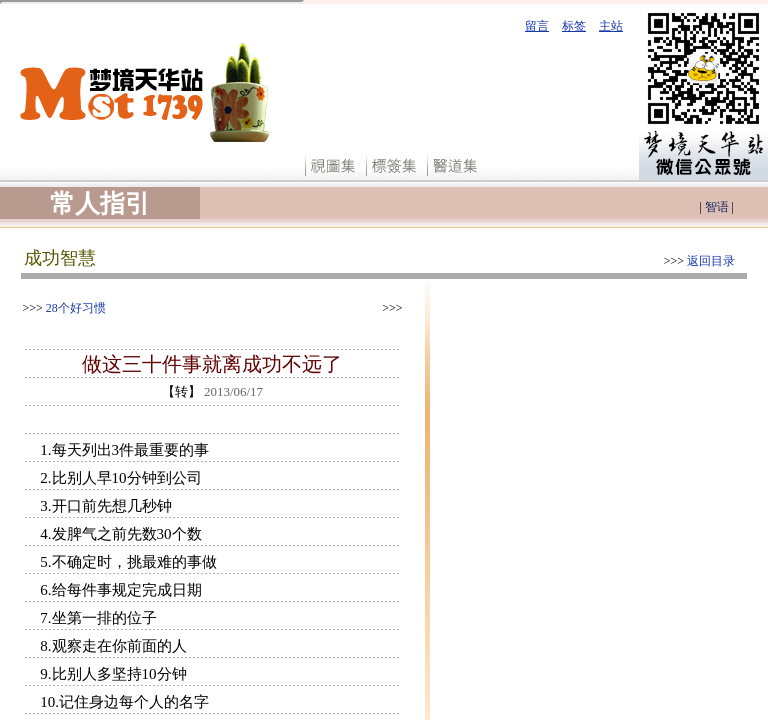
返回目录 (711, 261)
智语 (717, 207)
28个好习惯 (76, 308)
